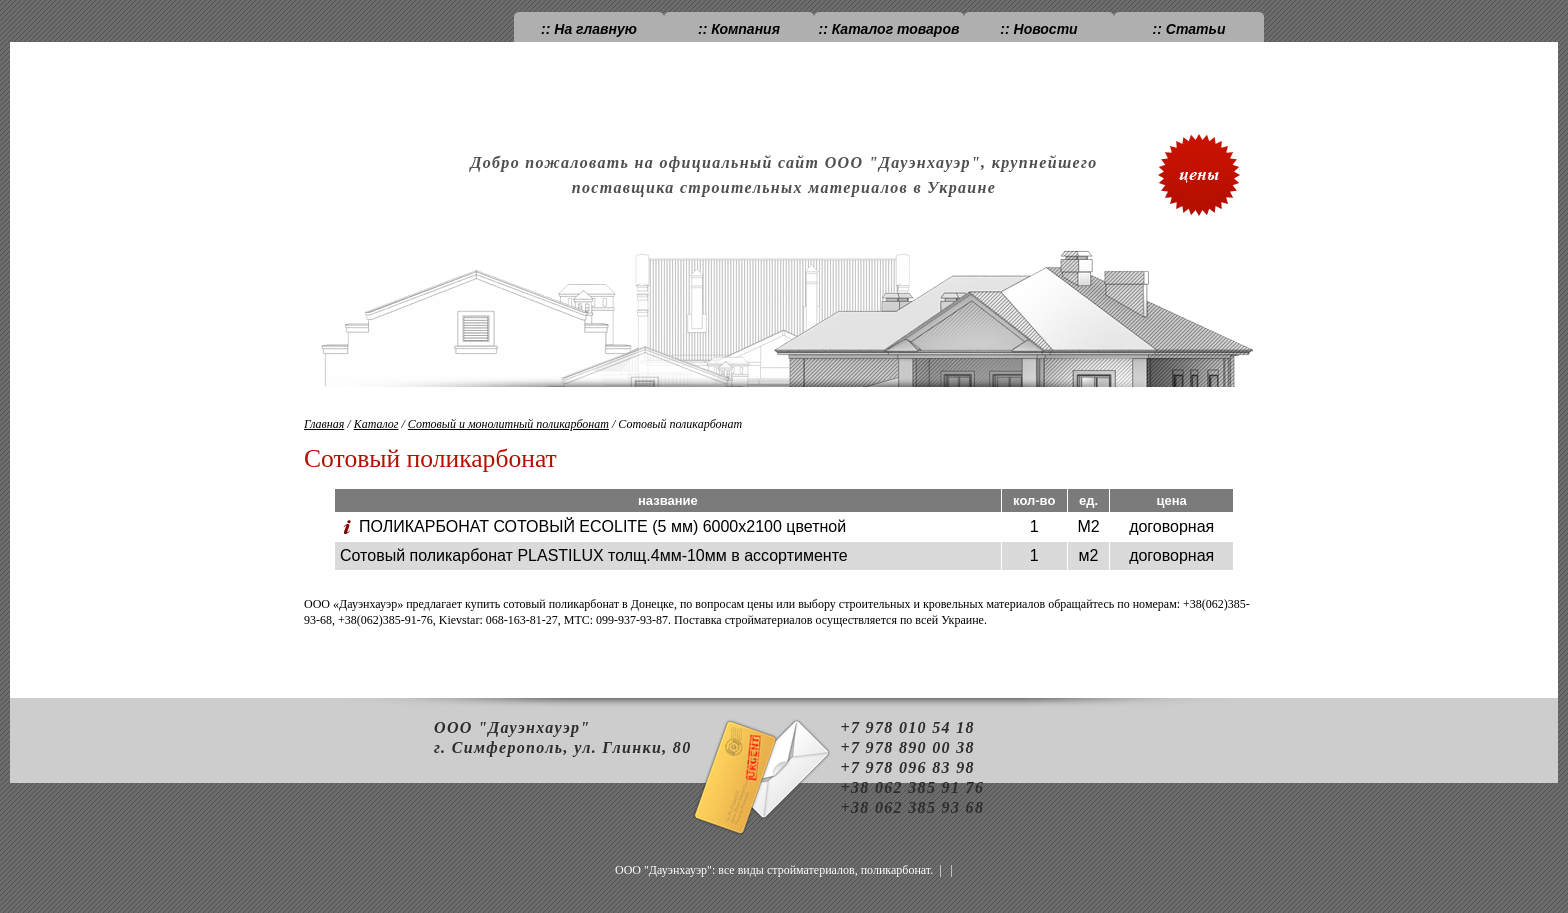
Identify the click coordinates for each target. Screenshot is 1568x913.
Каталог (376, 424)
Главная (324, 424)
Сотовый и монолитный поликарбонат (508, 424)
